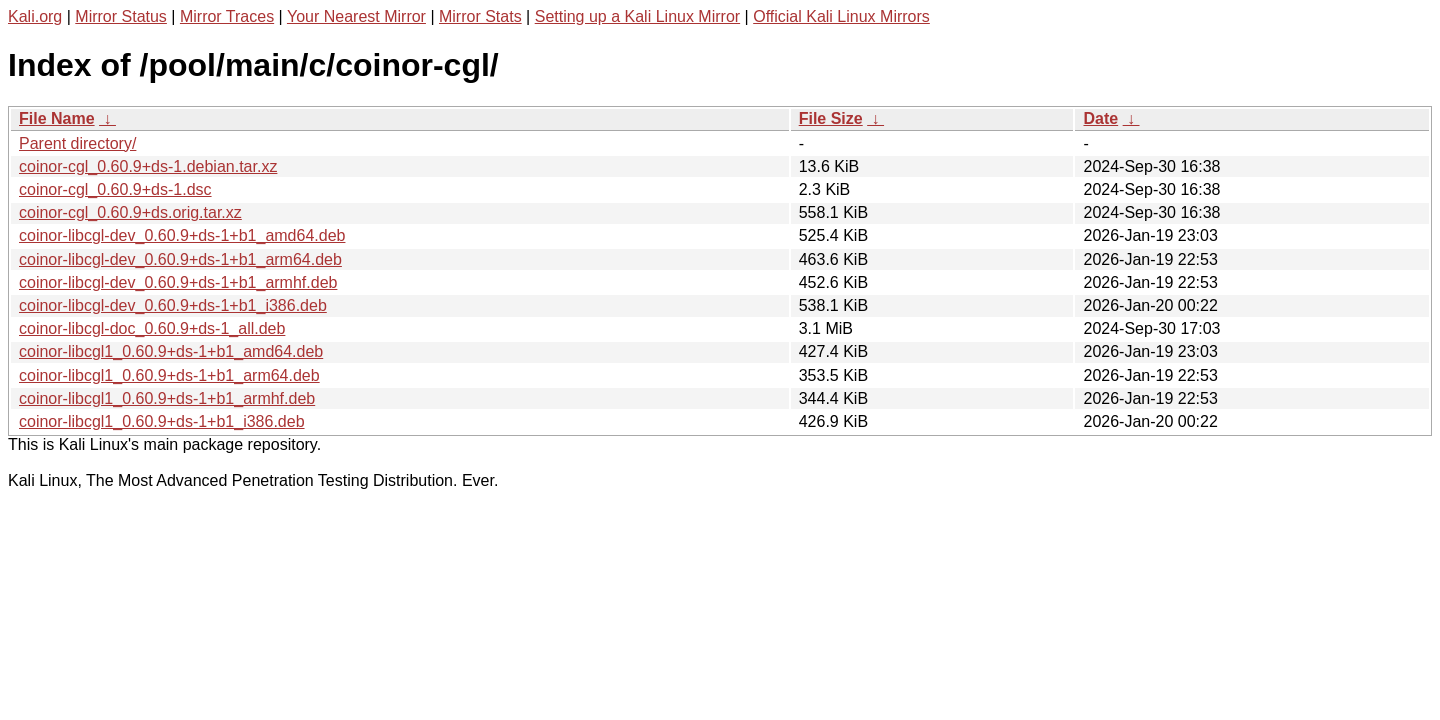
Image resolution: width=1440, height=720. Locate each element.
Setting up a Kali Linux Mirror (637, 16)
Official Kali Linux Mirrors (841, 16)
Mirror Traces (227, 16)
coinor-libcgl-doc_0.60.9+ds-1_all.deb (152, 328)
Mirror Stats (480, 16)
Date (1100, 118)
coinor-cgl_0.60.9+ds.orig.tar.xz (130, 212)
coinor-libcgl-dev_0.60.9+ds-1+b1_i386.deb (173, 305)
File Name (57, 118)
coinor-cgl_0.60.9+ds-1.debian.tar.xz (148, 166)
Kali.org (35, 16)
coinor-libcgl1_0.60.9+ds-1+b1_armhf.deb (167, 398)
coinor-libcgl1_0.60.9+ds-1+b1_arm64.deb (169, 375)
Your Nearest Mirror (356, 16)
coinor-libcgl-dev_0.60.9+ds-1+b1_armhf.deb (178, 282)
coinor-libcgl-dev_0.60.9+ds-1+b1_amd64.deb (182, 235)
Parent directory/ (77, 143)
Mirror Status (121, 16)
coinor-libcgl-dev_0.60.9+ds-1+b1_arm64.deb (180, 259)
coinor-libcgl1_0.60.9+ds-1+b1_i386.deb (162, 421)
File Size (831, 118)
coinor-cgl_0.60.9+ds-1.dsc (115, 189)
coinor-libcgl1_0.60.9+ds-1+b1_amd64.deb (171, 351)
